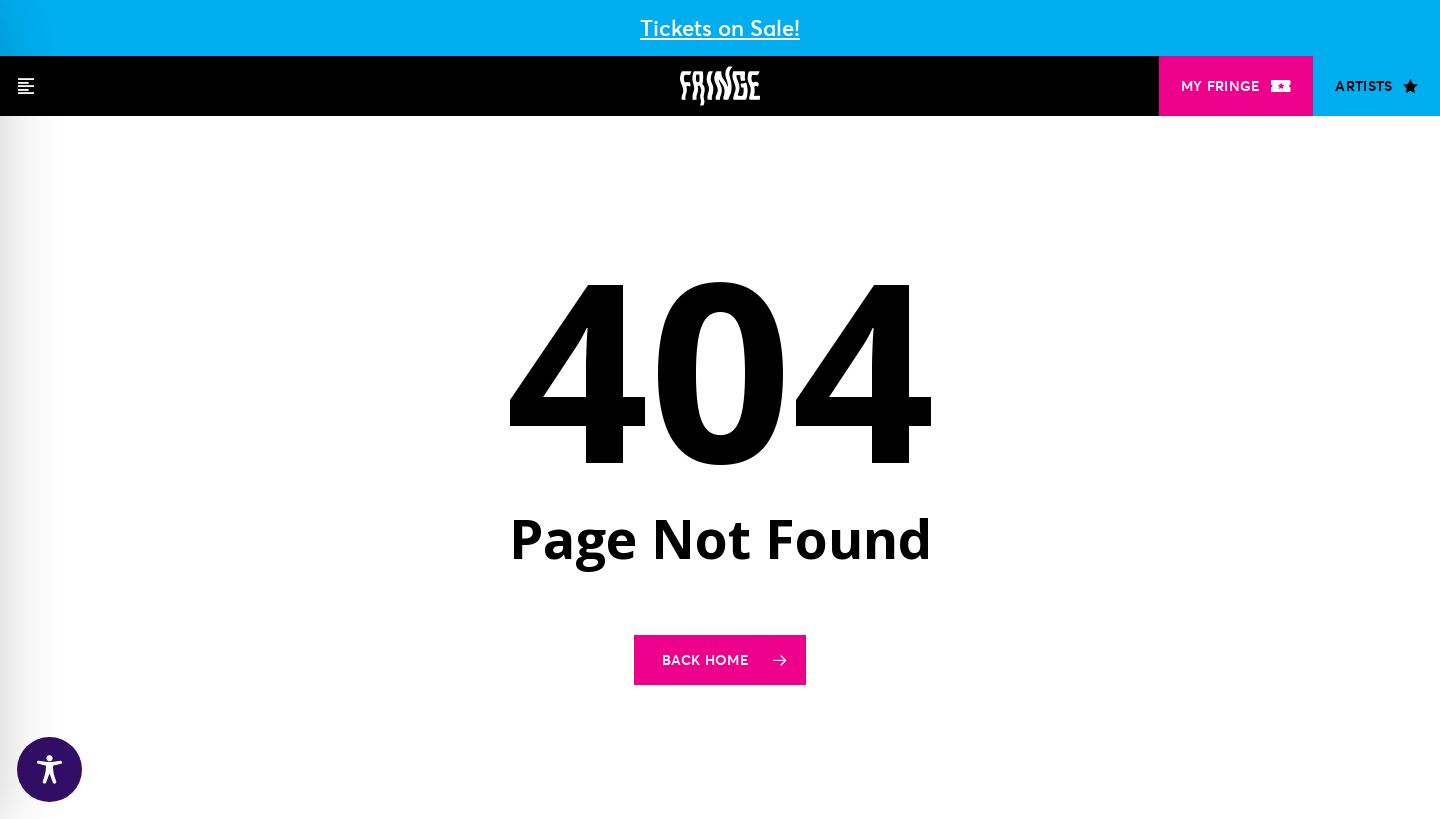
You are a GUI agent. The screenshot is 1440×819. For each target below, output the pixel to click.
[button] (26, 86)
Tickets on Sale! (720, 28)
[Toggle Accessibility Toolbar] (49, 769)
